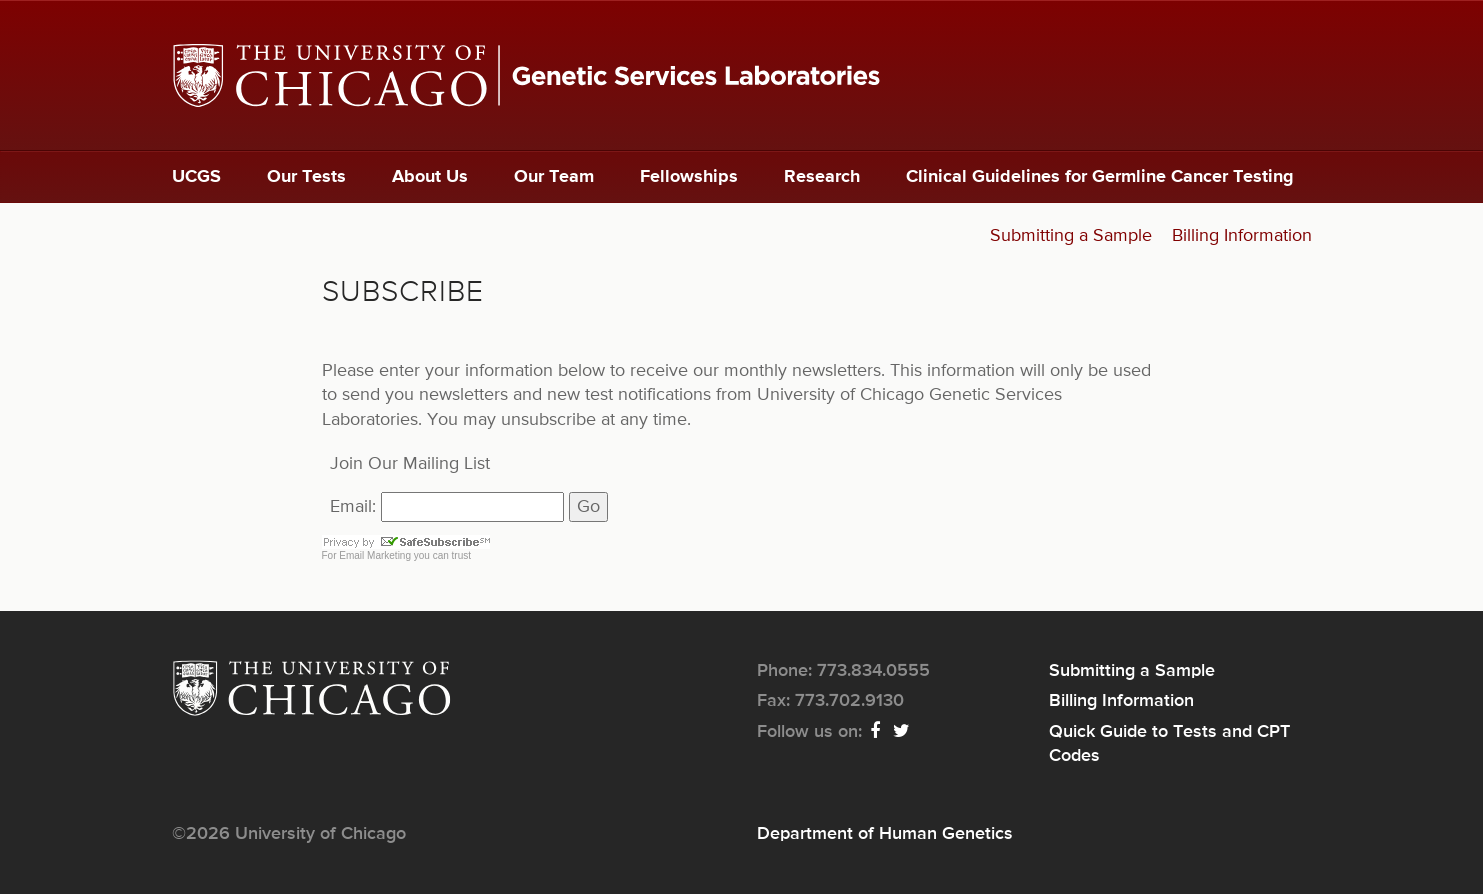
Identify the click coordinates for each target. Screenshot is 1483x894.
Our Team (554, 177)
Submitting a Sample (1071, 236)
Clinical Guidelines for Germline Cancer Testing (1100, 177)
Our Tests (306, 177)
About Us (430, 177)
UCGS (196, 177)
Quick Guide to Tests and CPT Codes (1169, 744)
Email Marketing (375, 555)
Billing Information (1242, 236)
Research (822, 177)
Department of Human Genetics (885, 834)
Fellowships (689, 177)
